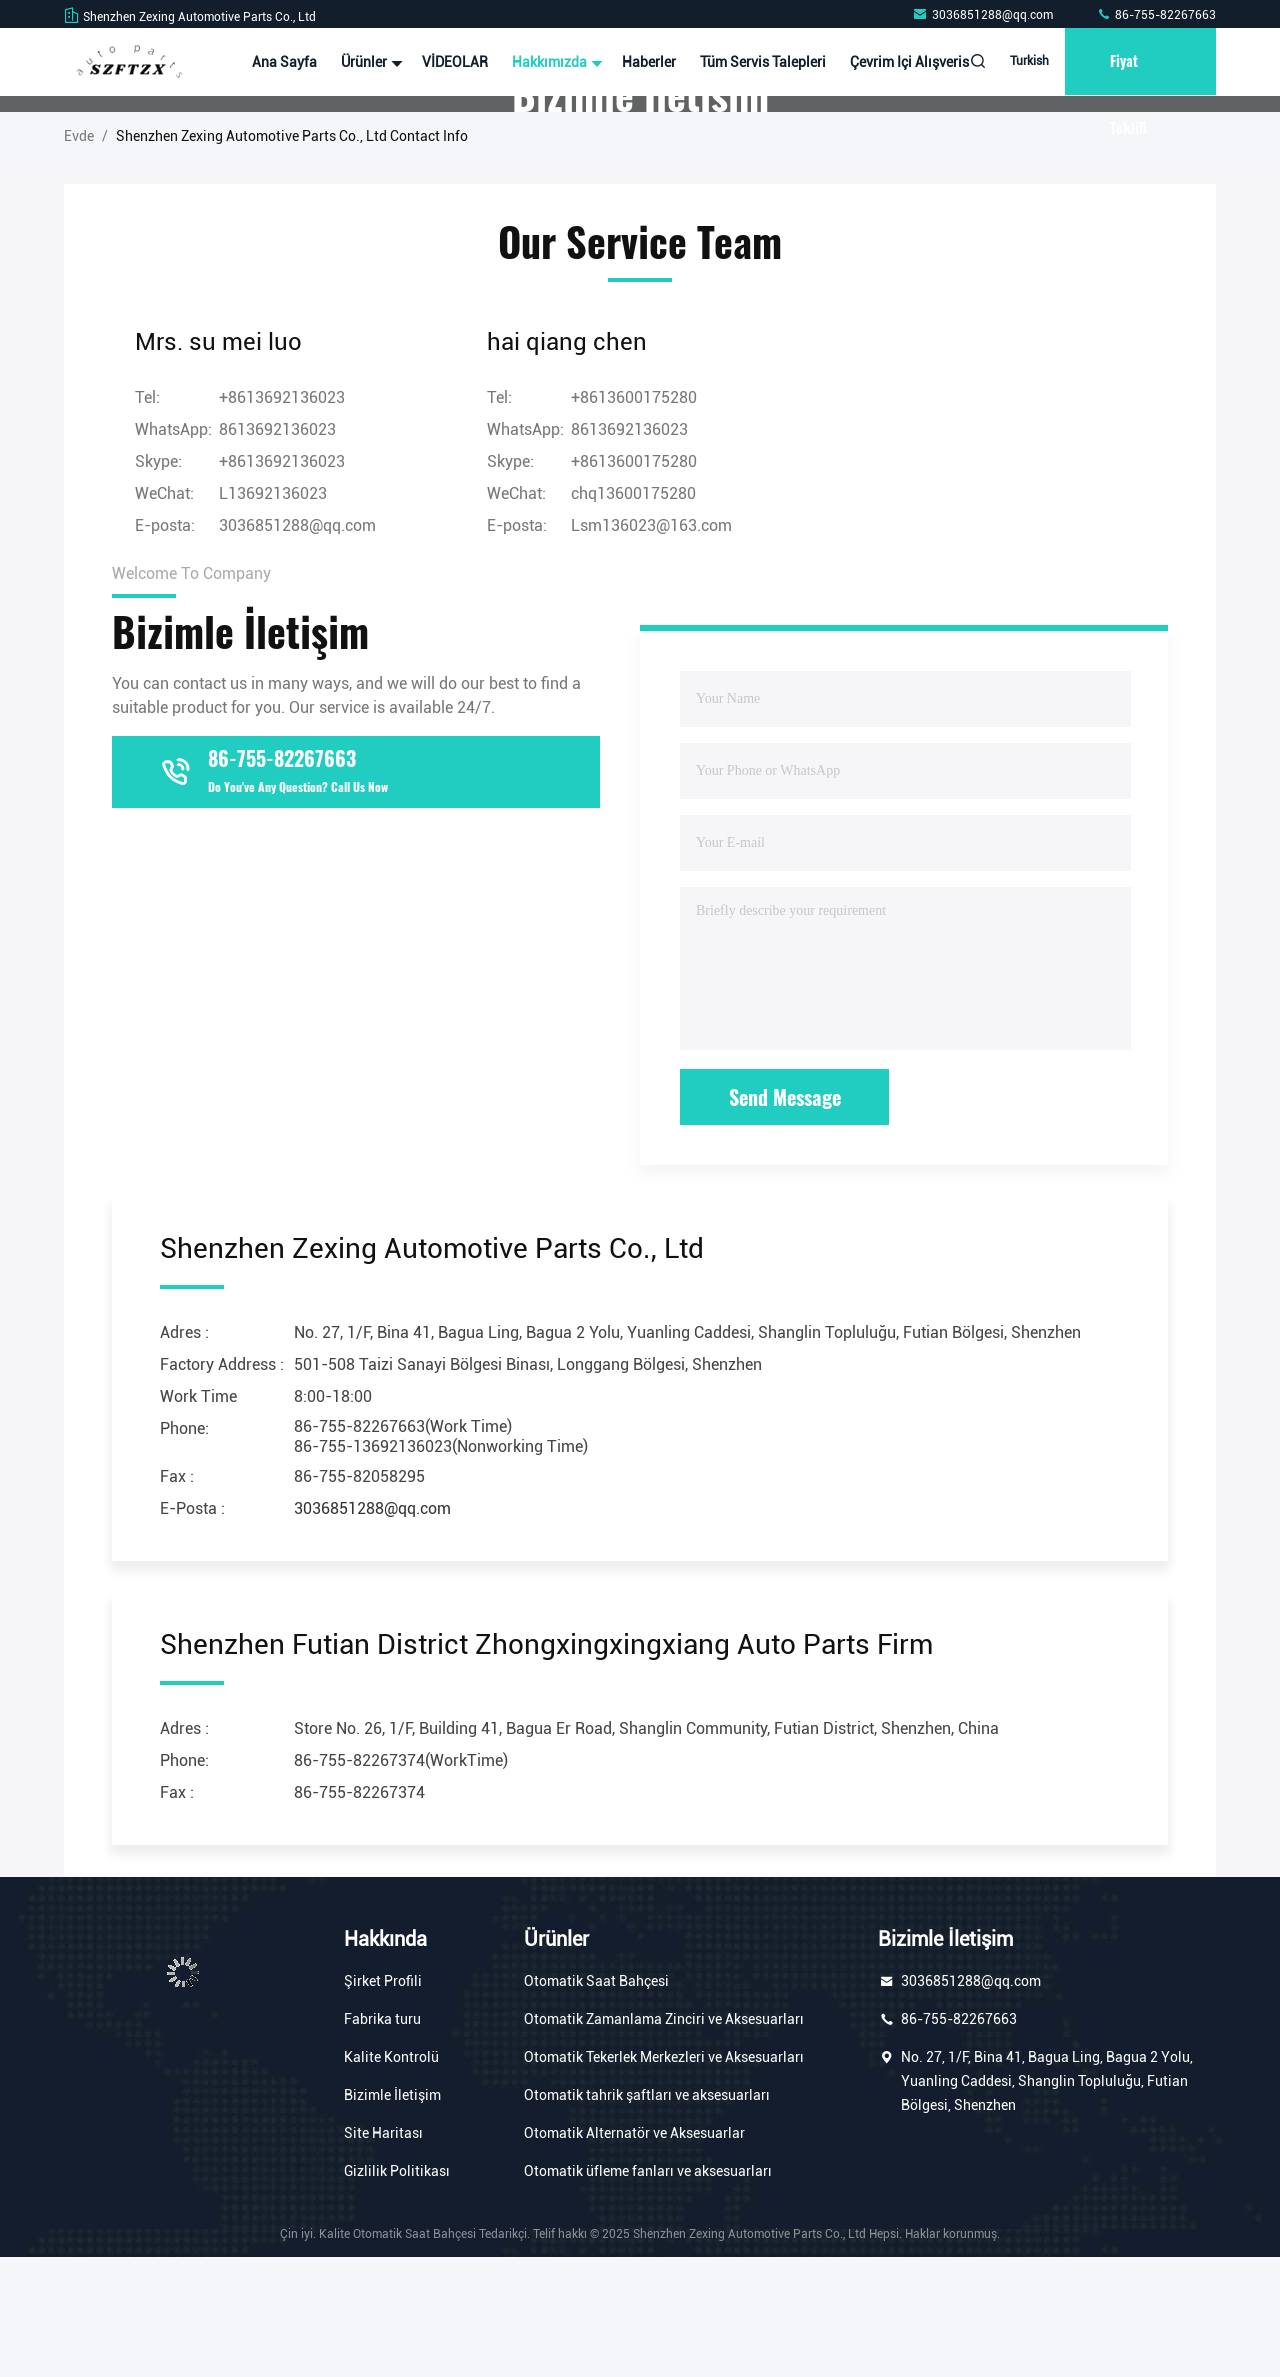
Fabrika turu (382, 2139)
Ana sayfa (279, 62)
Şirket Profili (383, 2101)
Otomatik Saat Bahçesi (596, 2101)
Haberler (644, 62)
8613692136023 (277, 549)
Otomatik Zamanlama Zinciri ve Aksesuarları (664, 2139)
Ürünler (364, 62)
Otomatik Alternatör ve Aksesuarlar (634, 2253)
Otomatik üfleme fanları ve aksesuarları (648, 2291)
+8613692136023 (282, 581)
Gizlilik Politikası (397, 2291)
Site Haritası (383, 2253)
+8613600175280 (634, 581)
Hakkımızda (550, 62)
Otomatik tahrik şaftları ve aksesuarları (647, 2215)
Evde (79, 256)
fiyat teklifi (1126, 73)
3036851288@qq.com (984, 15)
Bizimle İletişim (392, 2215)
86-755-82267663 (1156, 15)
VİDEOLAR (450, 62)
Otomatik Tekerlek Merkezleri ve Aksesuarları (664, 2177)
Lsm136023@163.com (651, 645)
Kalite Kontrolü (391, 2177)
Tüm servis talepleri (758, 62)
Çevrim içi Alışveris (904, 62)
